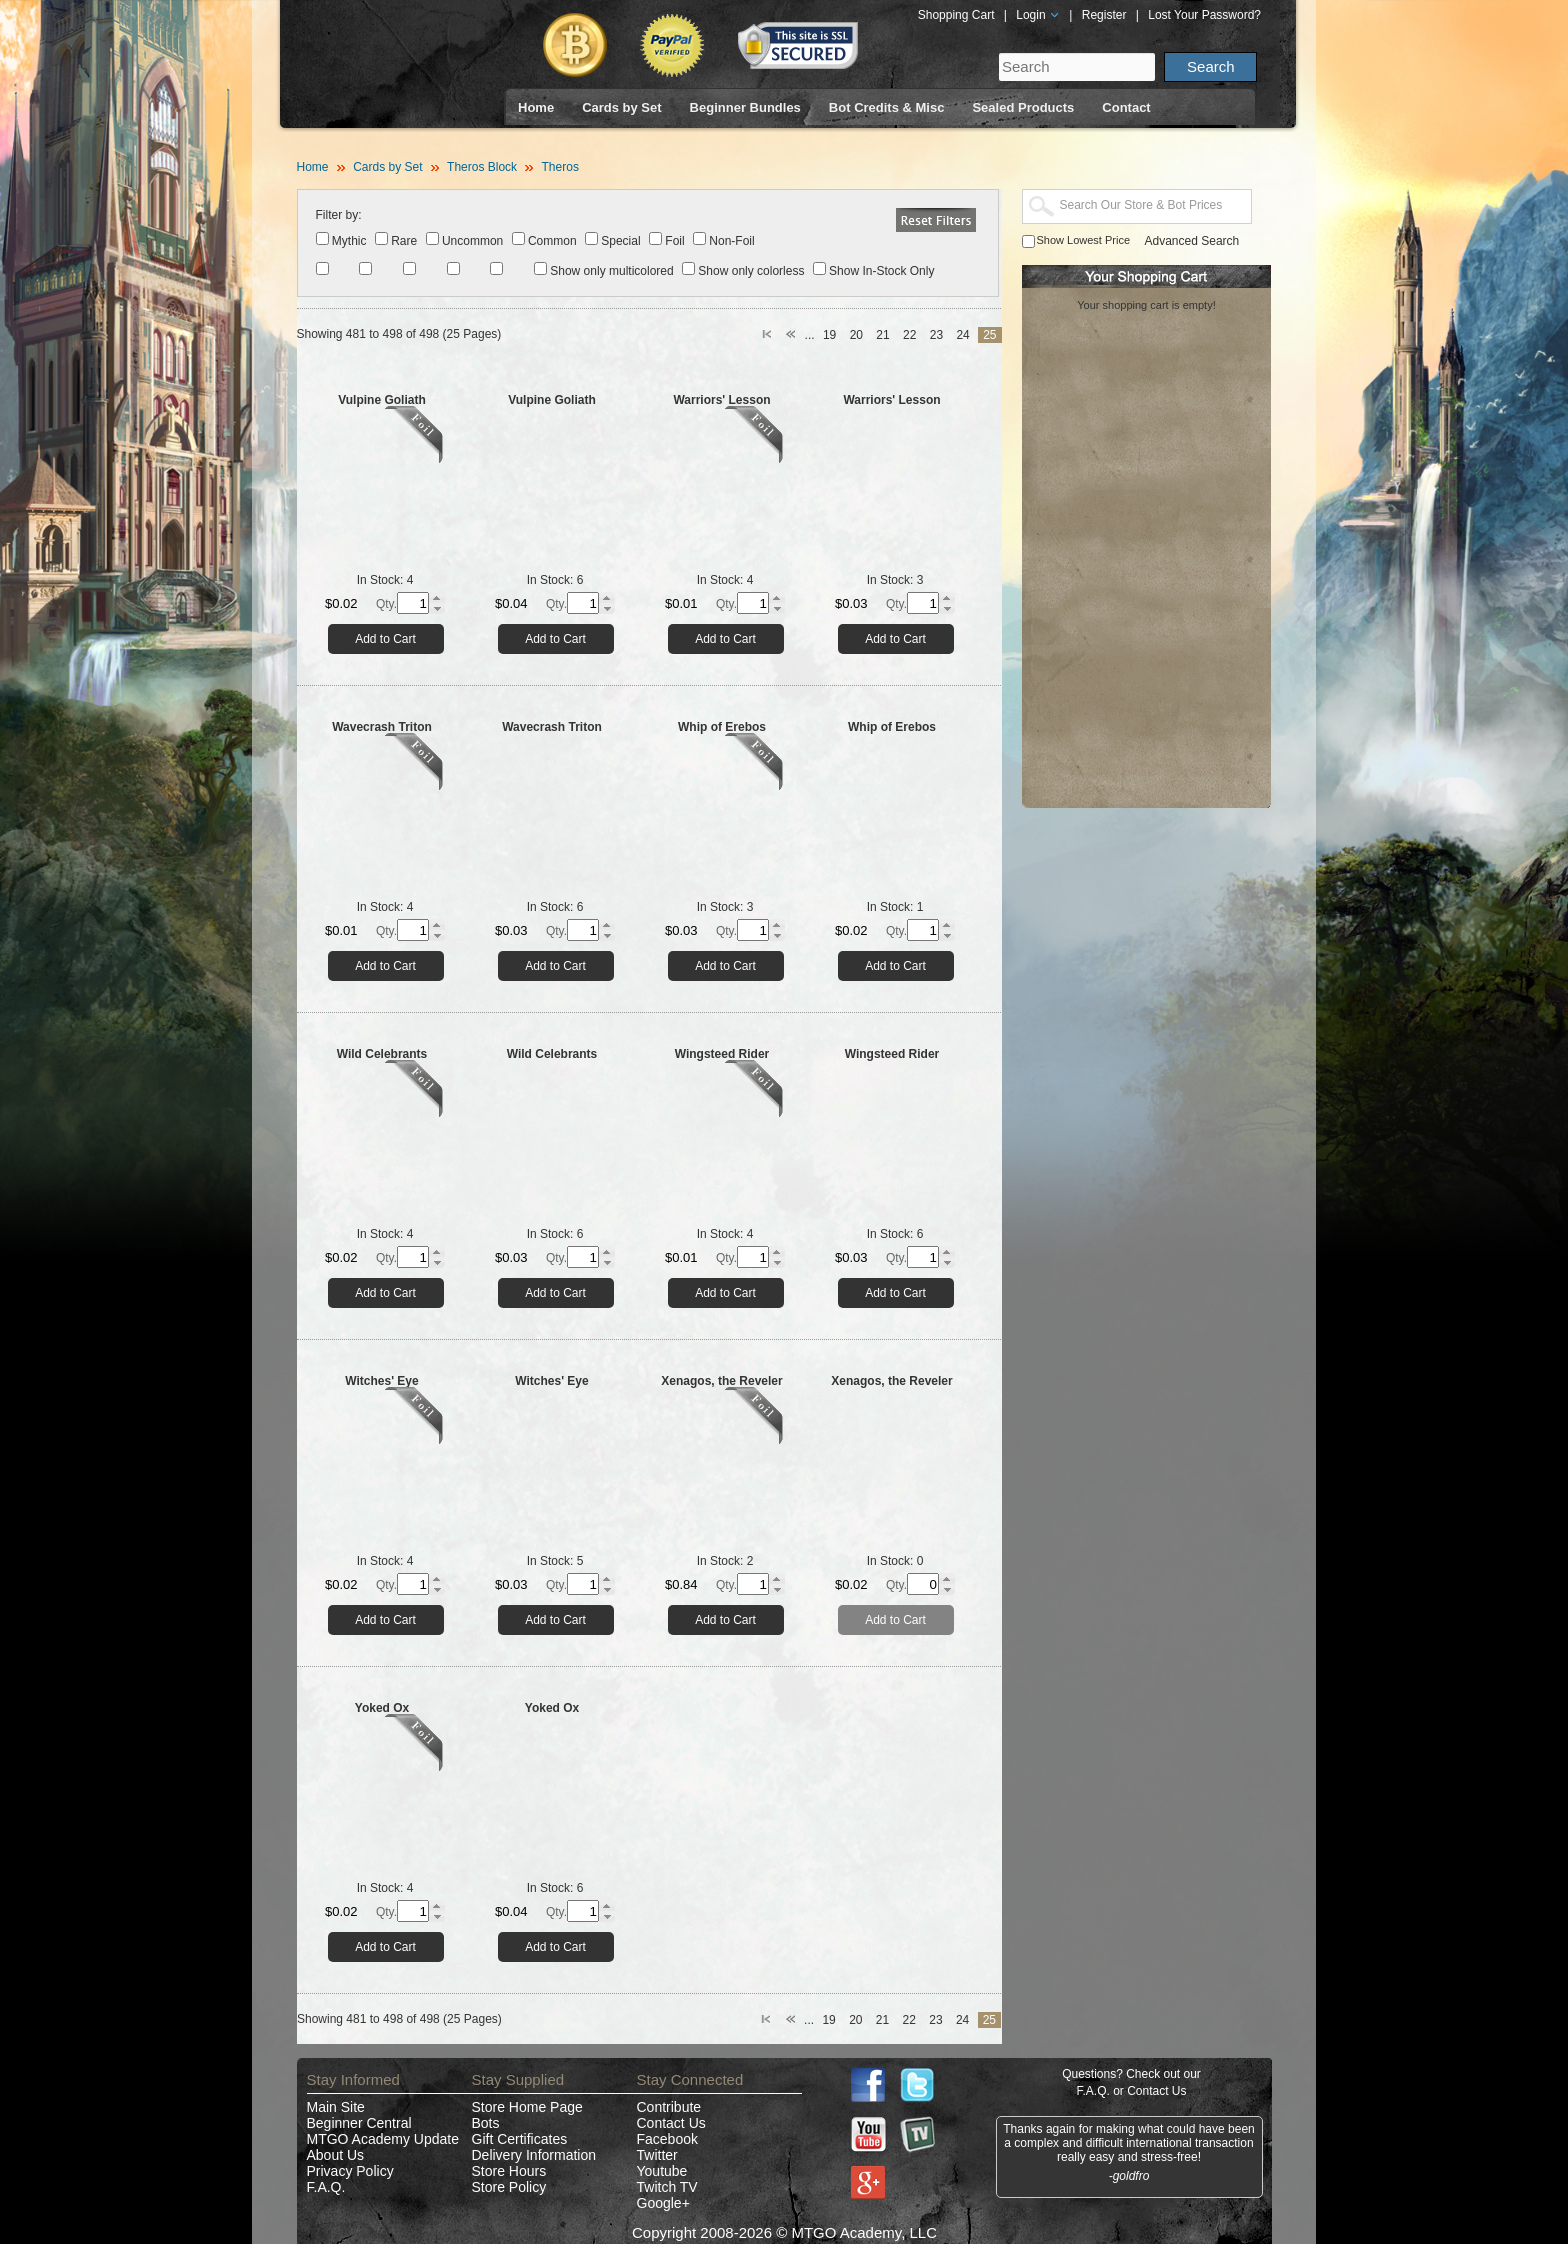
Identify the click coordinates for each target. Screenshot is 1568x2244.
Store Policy (509, 2187)
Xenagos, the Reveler (721, 1381)
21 (882, 335)
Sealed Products (1023, 107)
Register (1104, 15)
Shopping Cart (956, 15)
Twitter (657, 2155)
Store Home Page (527, 2107)
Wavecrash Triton (382, 727)
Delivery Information (534, 2155)
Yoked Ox (382, 1708)
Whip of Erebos (722, 727)
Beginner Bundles (745, 107)
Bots (486, 2123)
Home (536, 107)
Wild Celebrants (382, 1054)
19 (829, 335)
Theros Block (482, 167)
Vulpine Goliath (382, 400)
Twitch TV (667, 2187)
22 (909, 335)
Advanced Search (1192, 241)
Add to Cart (385, 639)
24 (962, 335)
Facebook (667, 2139)
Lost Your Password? (1204, 15)
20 (856, 335)
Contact (1126, 107)
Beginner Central (359, 2123)
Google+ (663, 2203)
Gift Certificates (520, 2139)
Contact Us (671, 2123)
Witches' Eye (381, 1381)
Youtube (662, 2171)
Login (1038, 15)
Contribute (669, 2107)
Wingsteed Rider (722, 1054)
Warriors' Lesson (721, 400)
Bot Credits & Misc (887, 107)
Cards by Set (621, 107)
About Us (336, 2155)
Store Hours (509, 2171)
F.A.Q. (326, 2187)
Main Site (336, 2107)
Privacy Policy (350, 2171)
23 (936, 335)
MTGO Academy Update (383, 2139)
